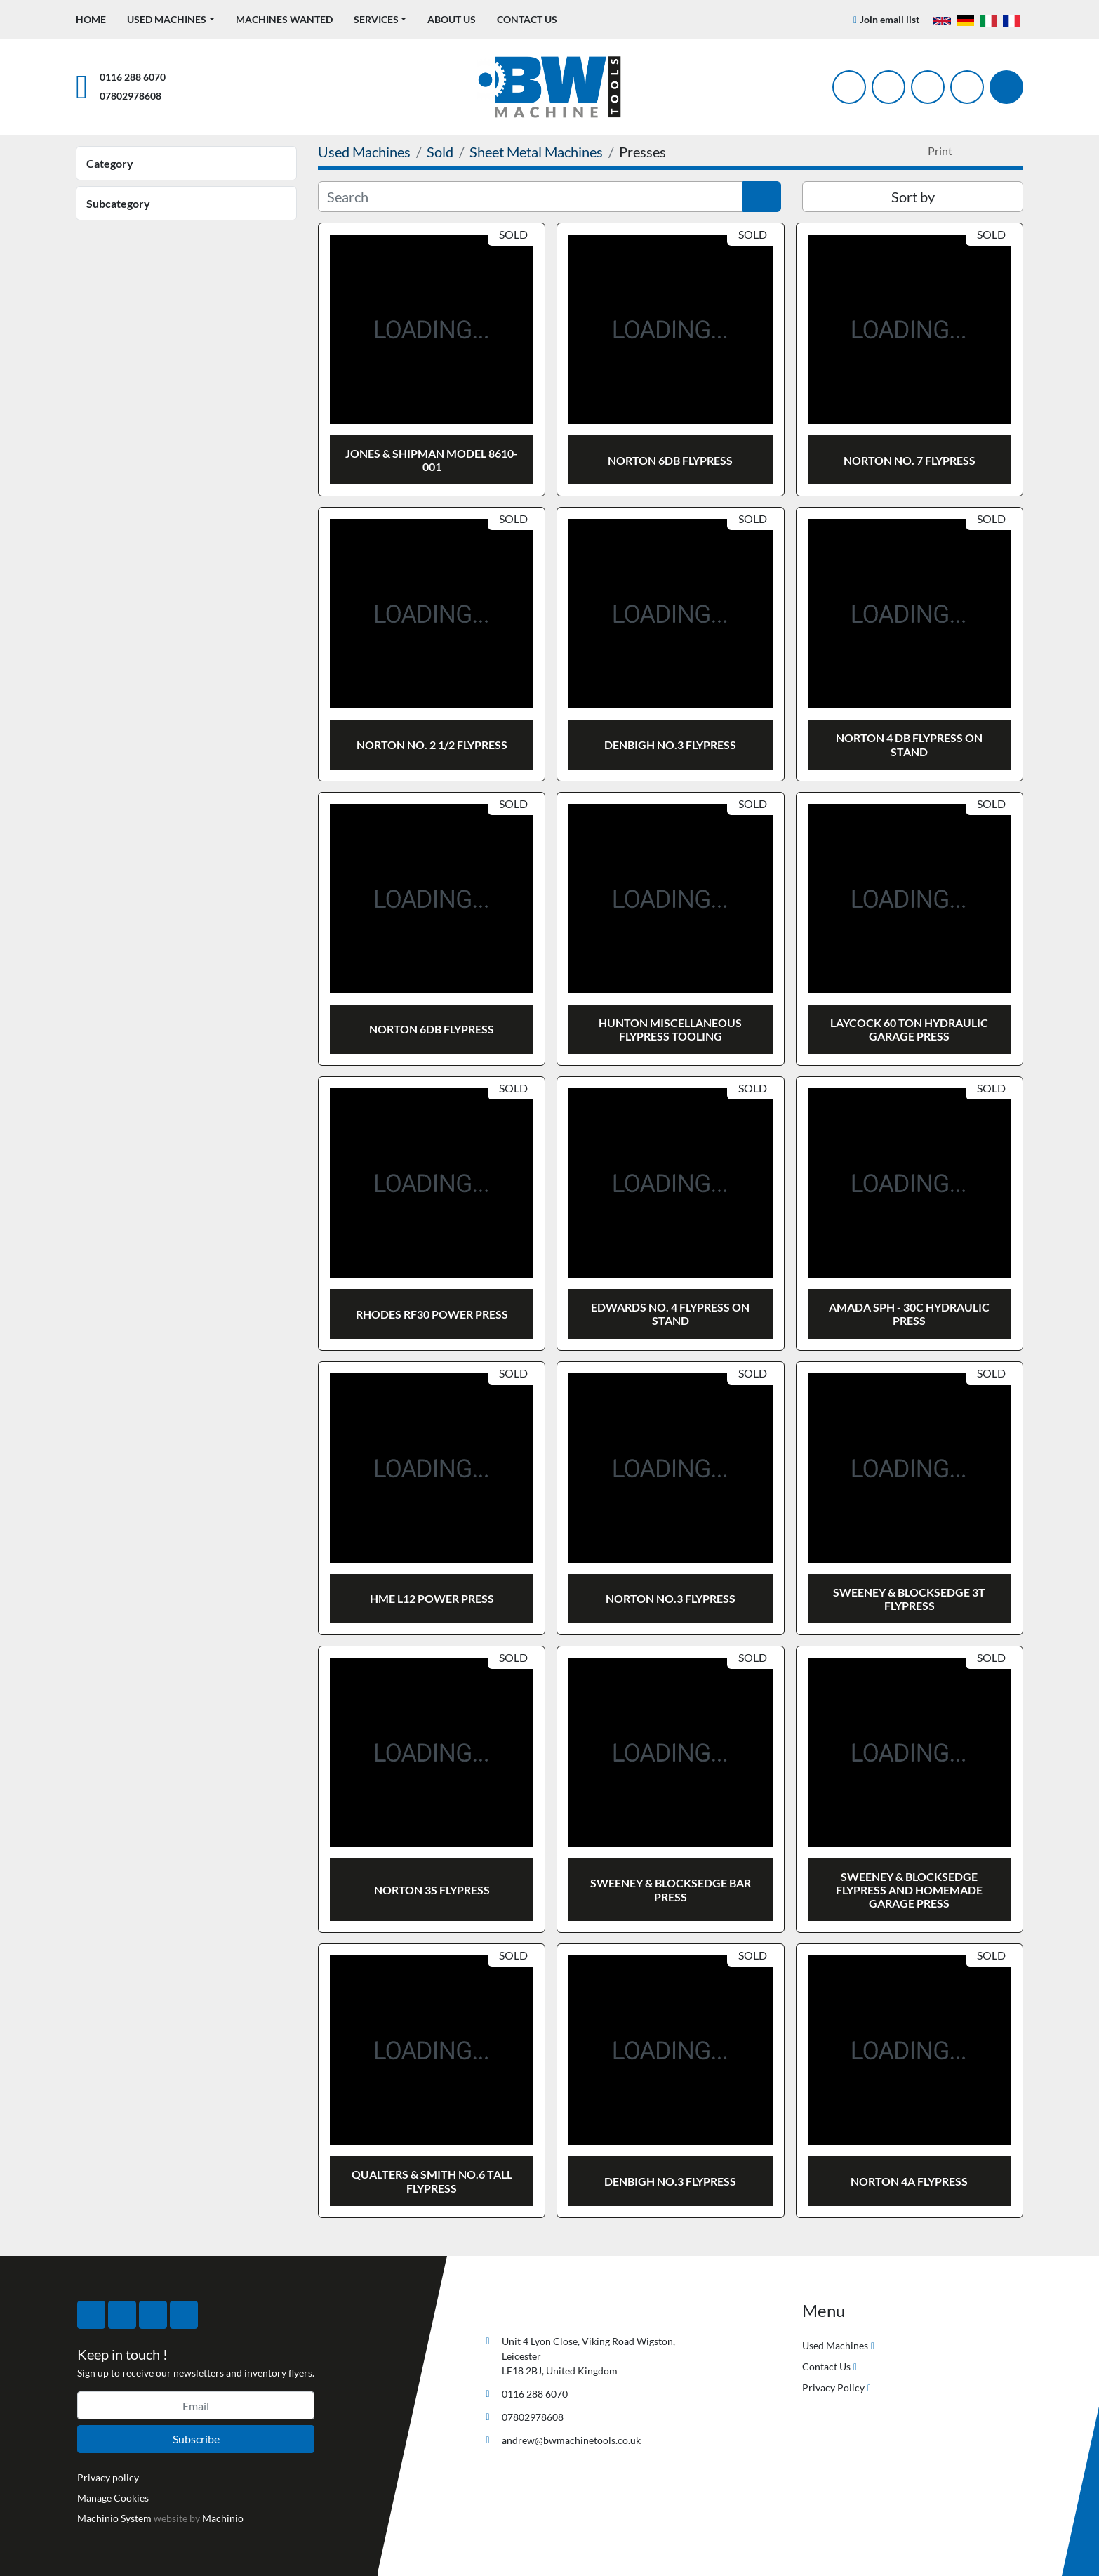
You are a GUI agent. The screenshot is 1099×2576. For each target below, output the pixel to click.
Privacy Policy (833, 2387)
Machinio (223, 2518)
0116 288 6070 (133, 77)
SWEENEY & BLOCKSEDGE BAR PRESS (670, 1889)
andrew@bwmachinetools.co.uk (571, 2440)
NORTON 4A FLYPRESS (909, 2181)
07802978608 (130, 96)
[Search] (1006, 87)
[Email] (195, 2405)
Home (91, 19)
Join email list (889, 19)
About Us (451, 19)
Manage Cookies (113, 2498)
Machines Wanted (284, 19)
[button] (171, 19)
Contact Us (527, 19)
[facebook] (849, 87)
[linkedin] (967, 87)
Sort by (913, 196)
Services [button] (376, 19)
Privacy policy (108, 2477)
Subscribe (196, 2438)
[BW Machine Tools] (525, 2308)
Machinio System (114, 2518)
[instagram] (928, 87)
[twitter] (888, 87)
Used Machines (166, 19)
